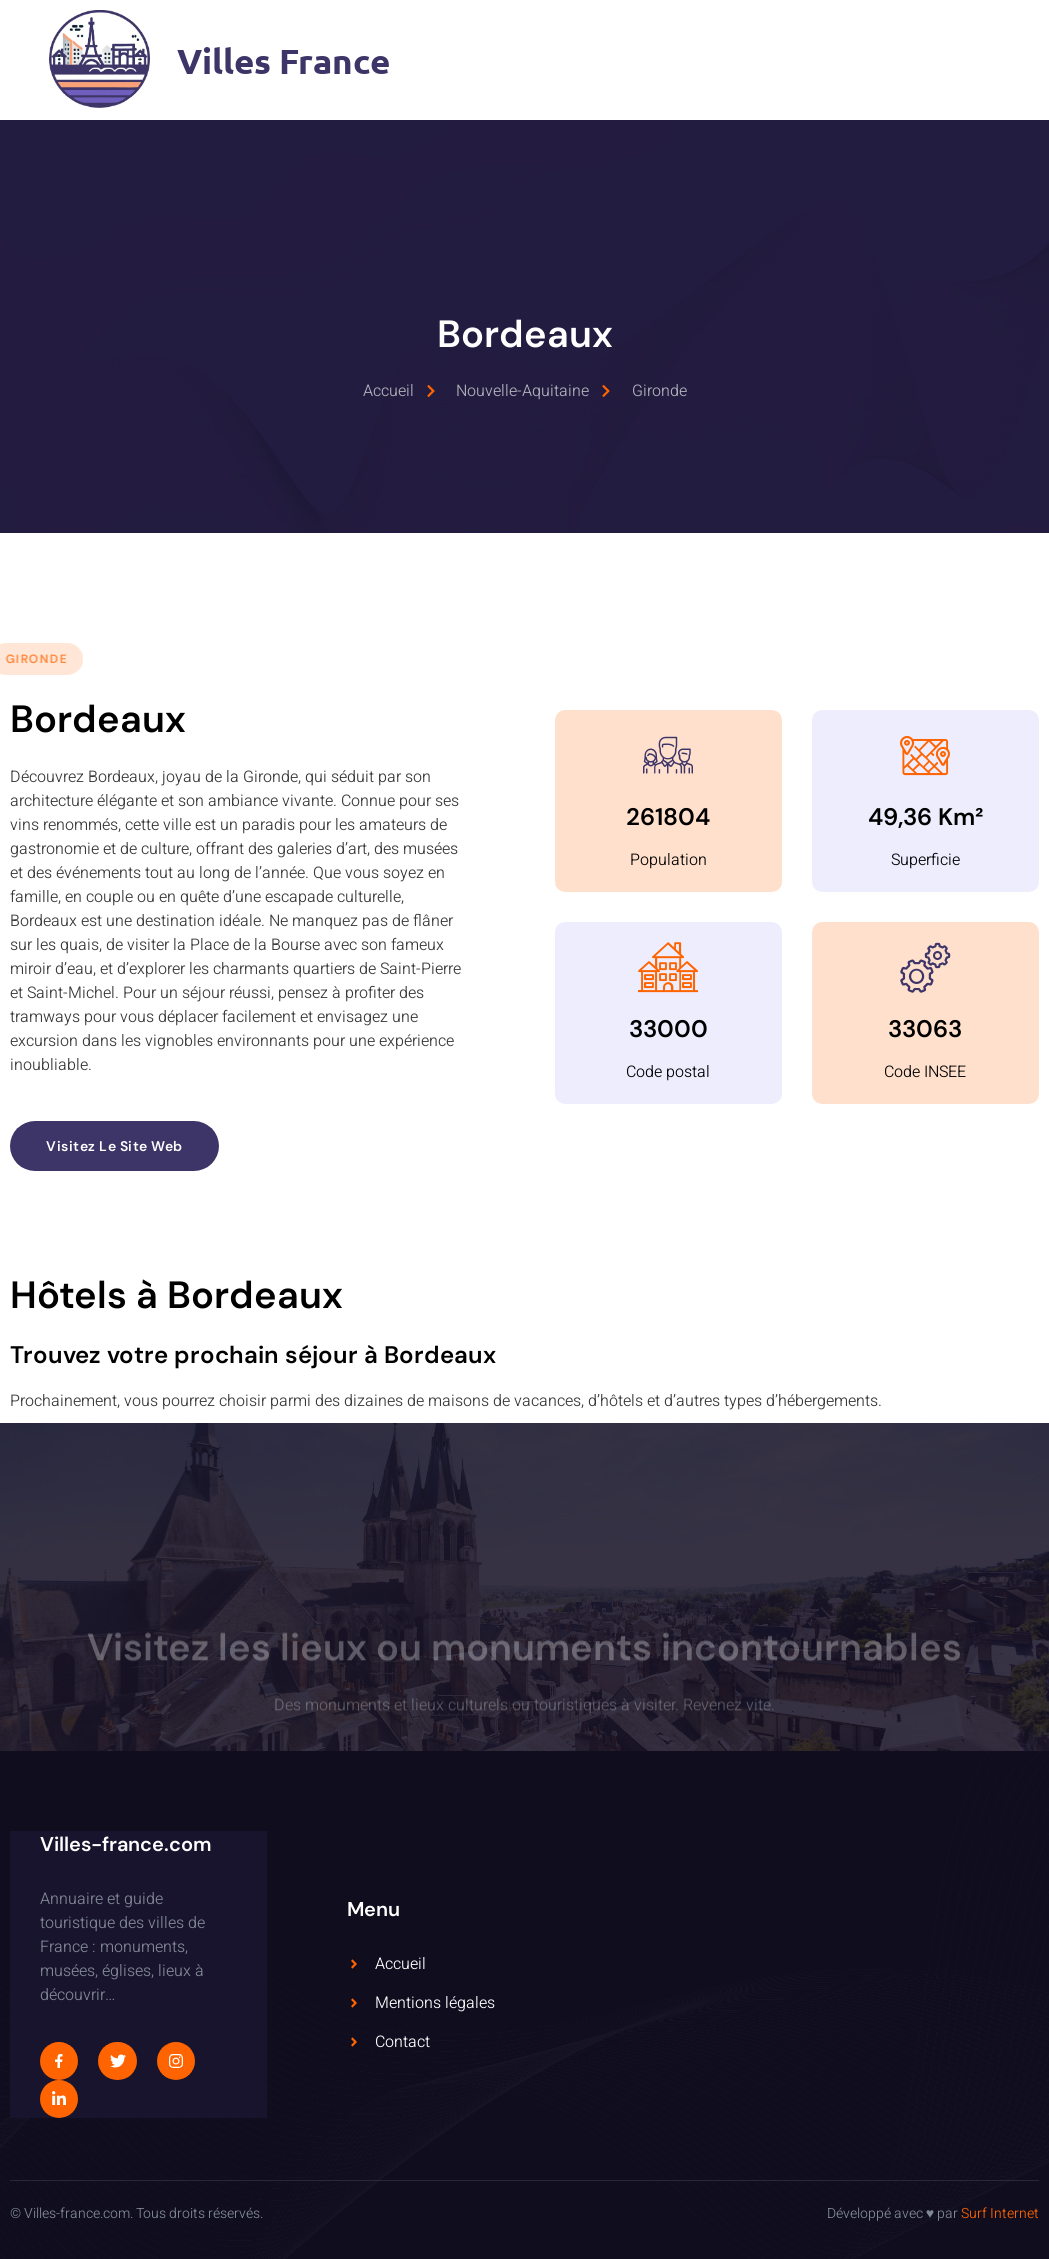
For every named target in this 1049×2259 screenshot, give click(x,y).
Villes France (283, 60)
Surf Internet (1000, 2213)
